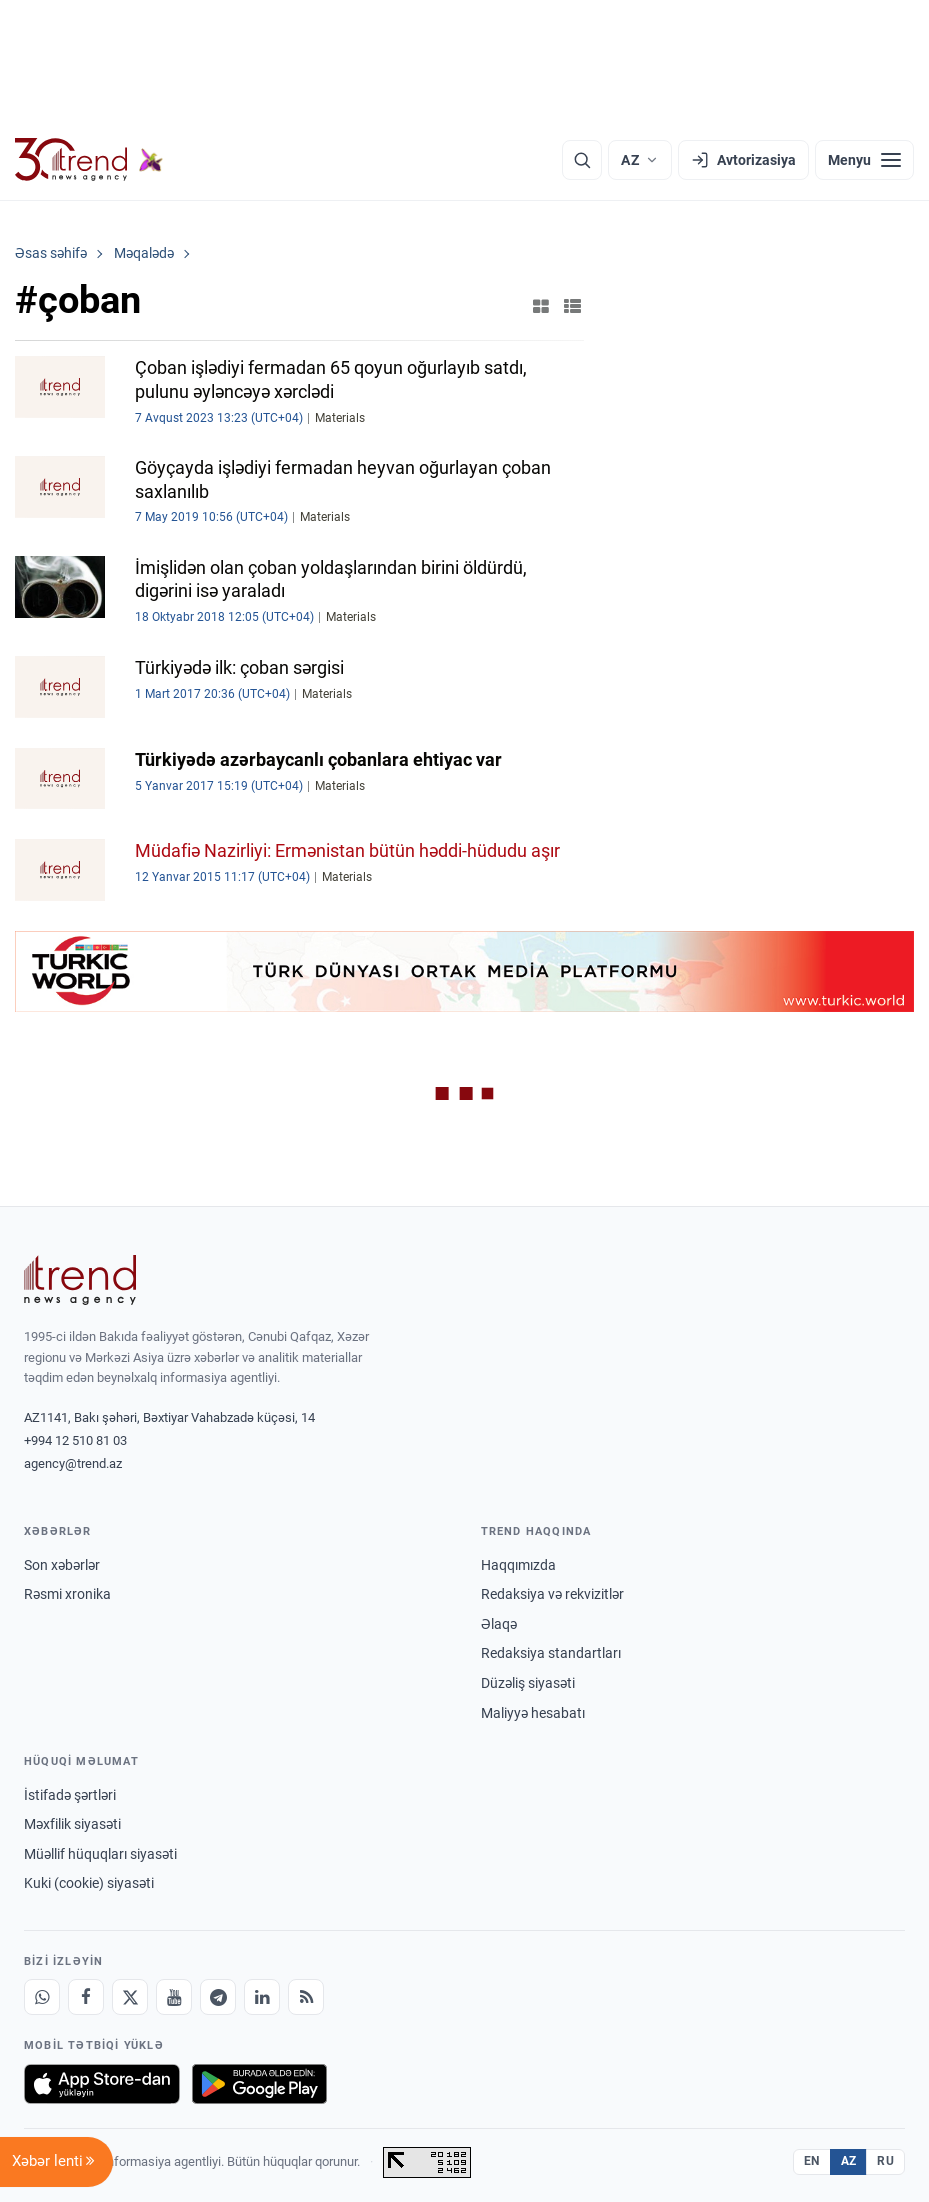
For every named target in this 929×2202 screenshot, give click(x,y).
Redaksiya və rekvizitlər (552, 1594)
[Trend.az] (89, 160)
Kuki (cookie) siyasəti (89, 1883)
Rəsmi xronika (67, 1594)
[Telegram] (218, 1997)
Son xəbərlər (62, 1565)
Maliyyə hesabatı (533, 1713)
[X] (130, 1997)
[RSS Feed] (306, 1997)
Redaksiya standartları (551, 1653)
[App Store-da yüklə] (102, 2084)
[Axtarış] (582, 160)
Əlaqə (499, 1624)
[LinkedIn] (262, 1997)
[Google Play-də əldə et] (259, 2084)
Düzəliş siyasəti (528, 1683)
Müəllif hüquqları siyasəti (100, 1854)
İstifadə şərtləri (70, 1795)
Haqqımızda (518, 1565)
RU (885, 2161)
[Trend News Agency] (80, 1280)
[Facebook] (86, 1997)
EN (812, 2161)
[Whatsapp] (42, 1997)
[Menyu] (864, 160)
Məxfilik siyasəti (72, 1824)
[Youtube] (174, 1997)
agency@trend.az (73, 1463)
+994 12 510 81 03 (75, 1440)
